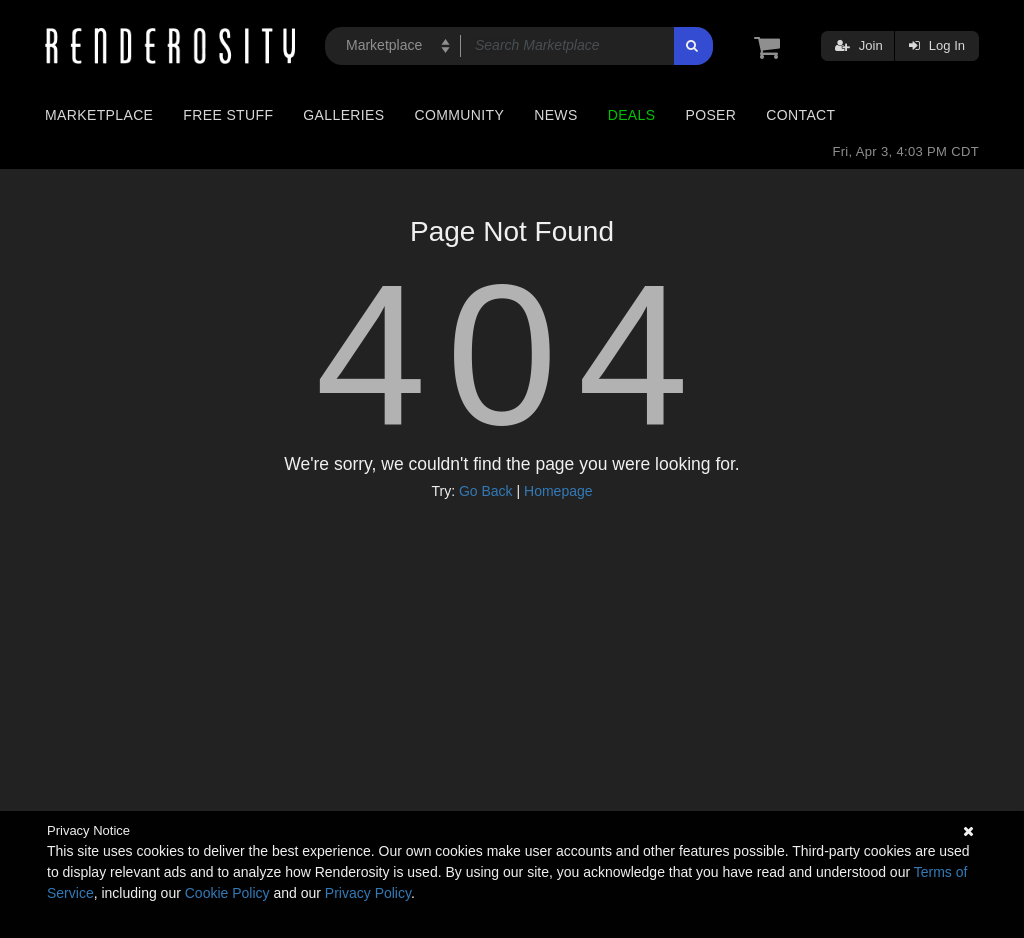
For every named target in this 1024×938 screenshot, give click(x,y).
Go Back (486, 491)
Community (460, 115)
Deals (632, 115)
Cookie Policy (227, 893)
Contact (800, 115)
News (555, 115)
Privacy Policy (368, 893)
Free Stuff (228, 115)
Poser (710, 115)
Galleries (343, 115)
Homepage (558, 491)
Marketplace (99, 115)
